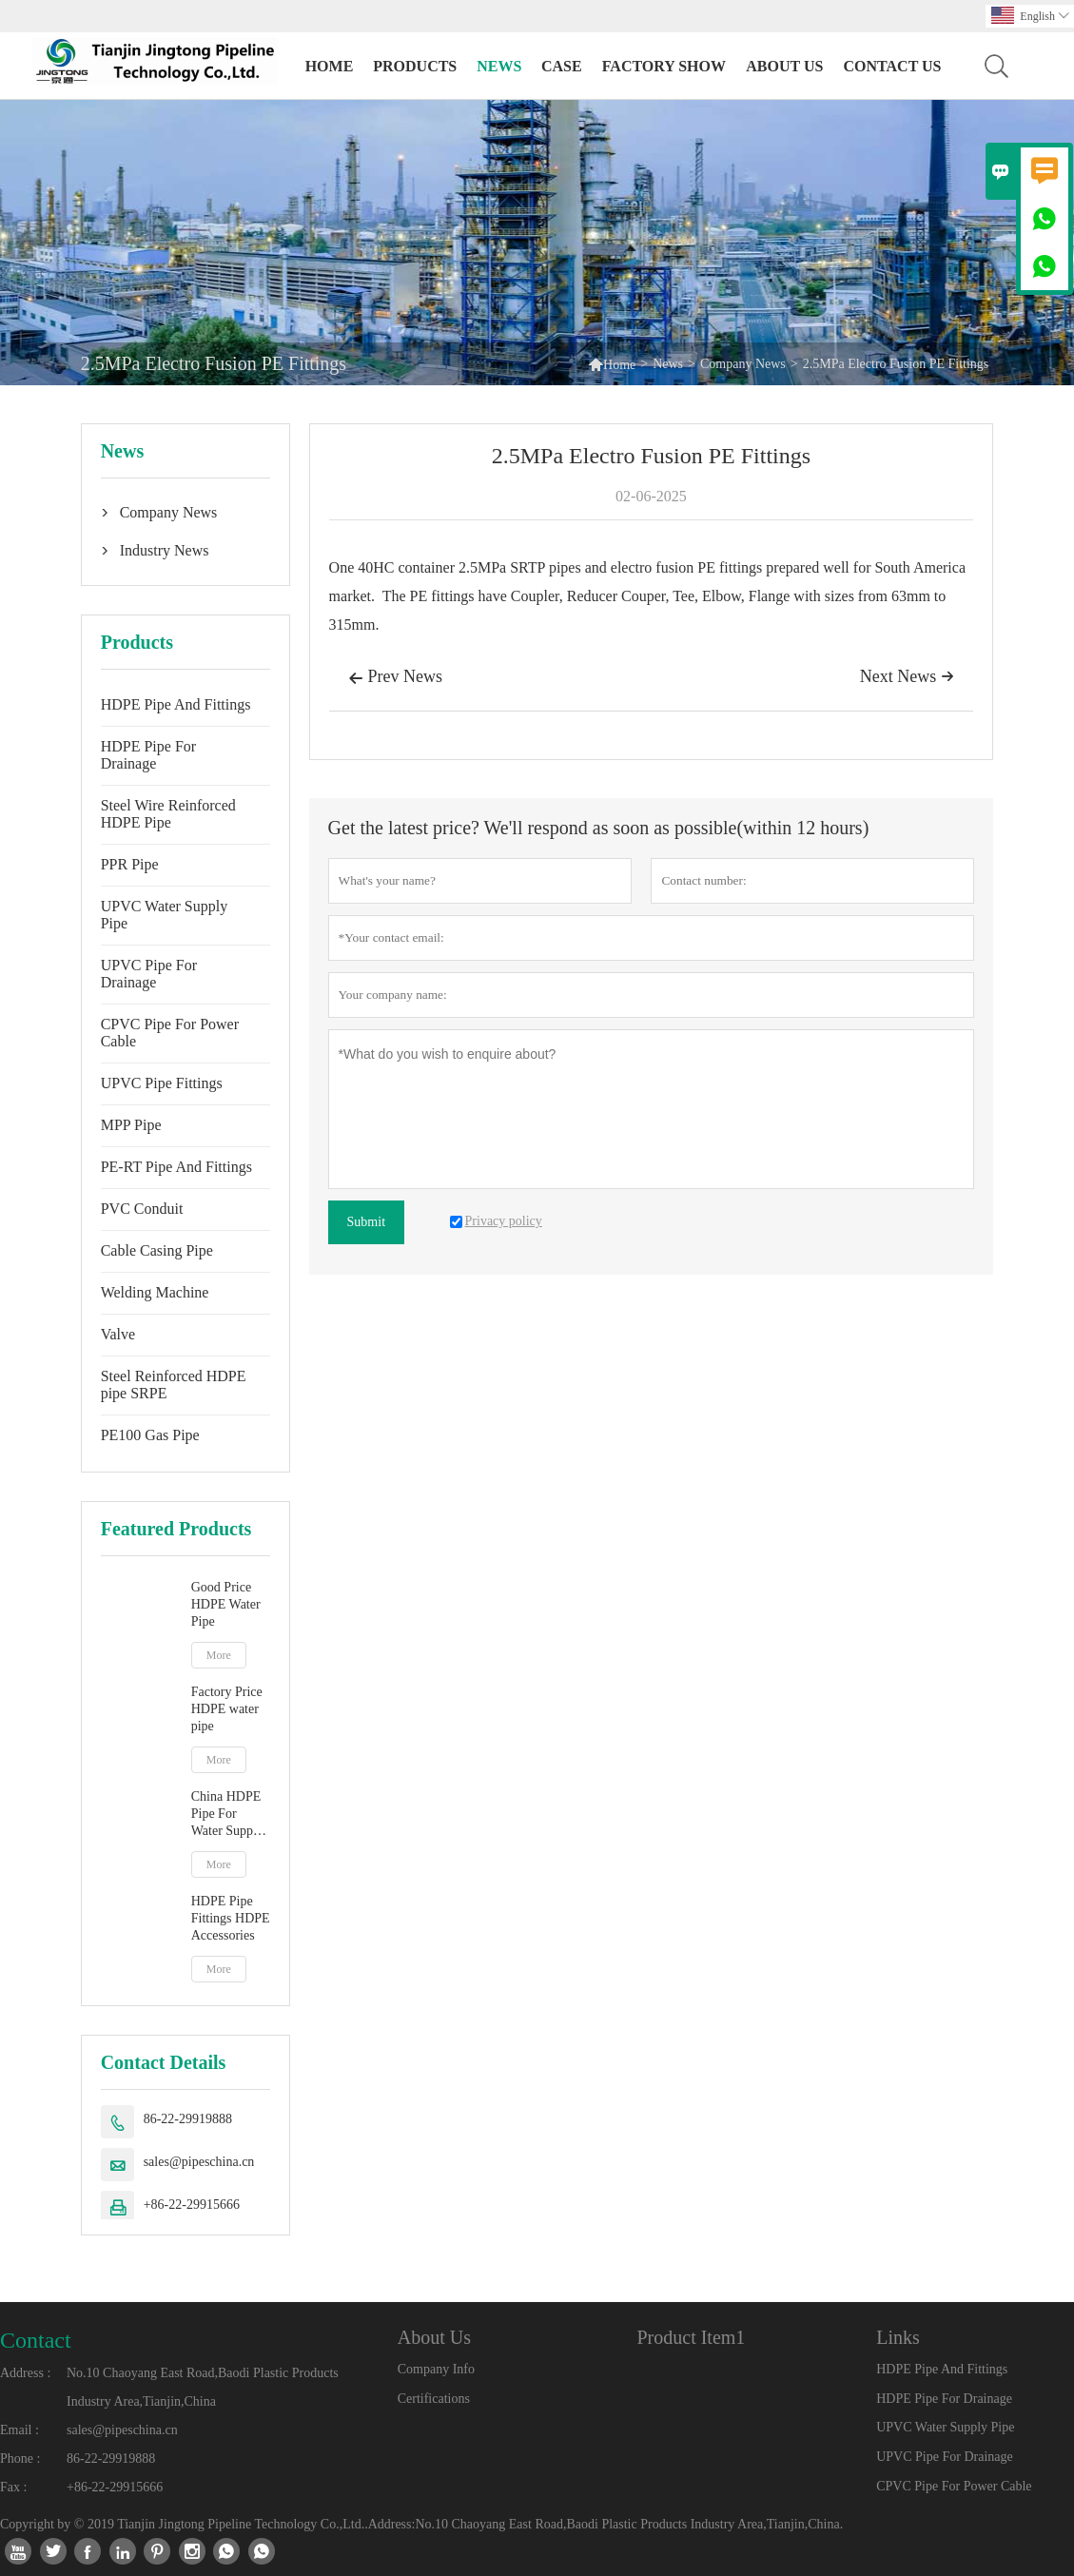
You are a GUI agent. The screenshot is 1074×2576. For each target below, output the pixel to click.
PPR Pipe (130, 864)
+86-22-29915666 (192, 2204)
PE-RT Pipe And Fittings (176, 1167)
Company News (743, 364)
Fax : (13, 2487)
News (499, 66)
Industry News (164, 550)
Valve (118, 1334)
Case (561, 66)
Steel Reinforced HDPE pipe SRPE (173, 1384)
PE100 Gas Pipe (150, 1435)
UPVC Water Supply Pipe (164, 914)
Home (329, 66)
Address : (25, 2373)
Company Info (436, 2369)
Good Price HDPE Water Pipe (226, 1604)
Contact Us (892, 66)
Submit (366, 1222)
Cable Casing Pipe (157, 1250)
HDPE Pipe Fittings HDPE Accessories (230, 1918)
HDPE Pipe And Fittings (176, 704)
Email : (19, 2430)
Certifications (434, 2398)
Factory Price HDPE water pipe (227, 1709)
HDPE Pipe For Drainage (148, 754)
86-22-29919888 (188, 2119)
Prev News (395, 678)
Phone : (20, 2458)
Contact (35, 2340)
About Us (784, 66)
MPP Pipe (131, 1125)
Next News (907, 676)
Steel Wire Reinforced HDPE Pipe (168, 813)
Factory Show (664, 66)
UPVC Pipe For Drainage (149, 973)
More (218, 1655)
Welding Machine (155, 1292)
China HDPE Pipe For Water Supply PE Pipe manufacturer (227, 1814)
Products (415, 66)
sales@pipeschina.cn (199, 2162)
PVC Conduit (142, 1208)
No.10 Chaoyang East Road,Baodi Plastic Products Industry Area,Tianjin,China (203, 2387)
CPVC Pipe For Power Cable (170, 1032)
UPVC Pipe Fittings (162, 1083)
